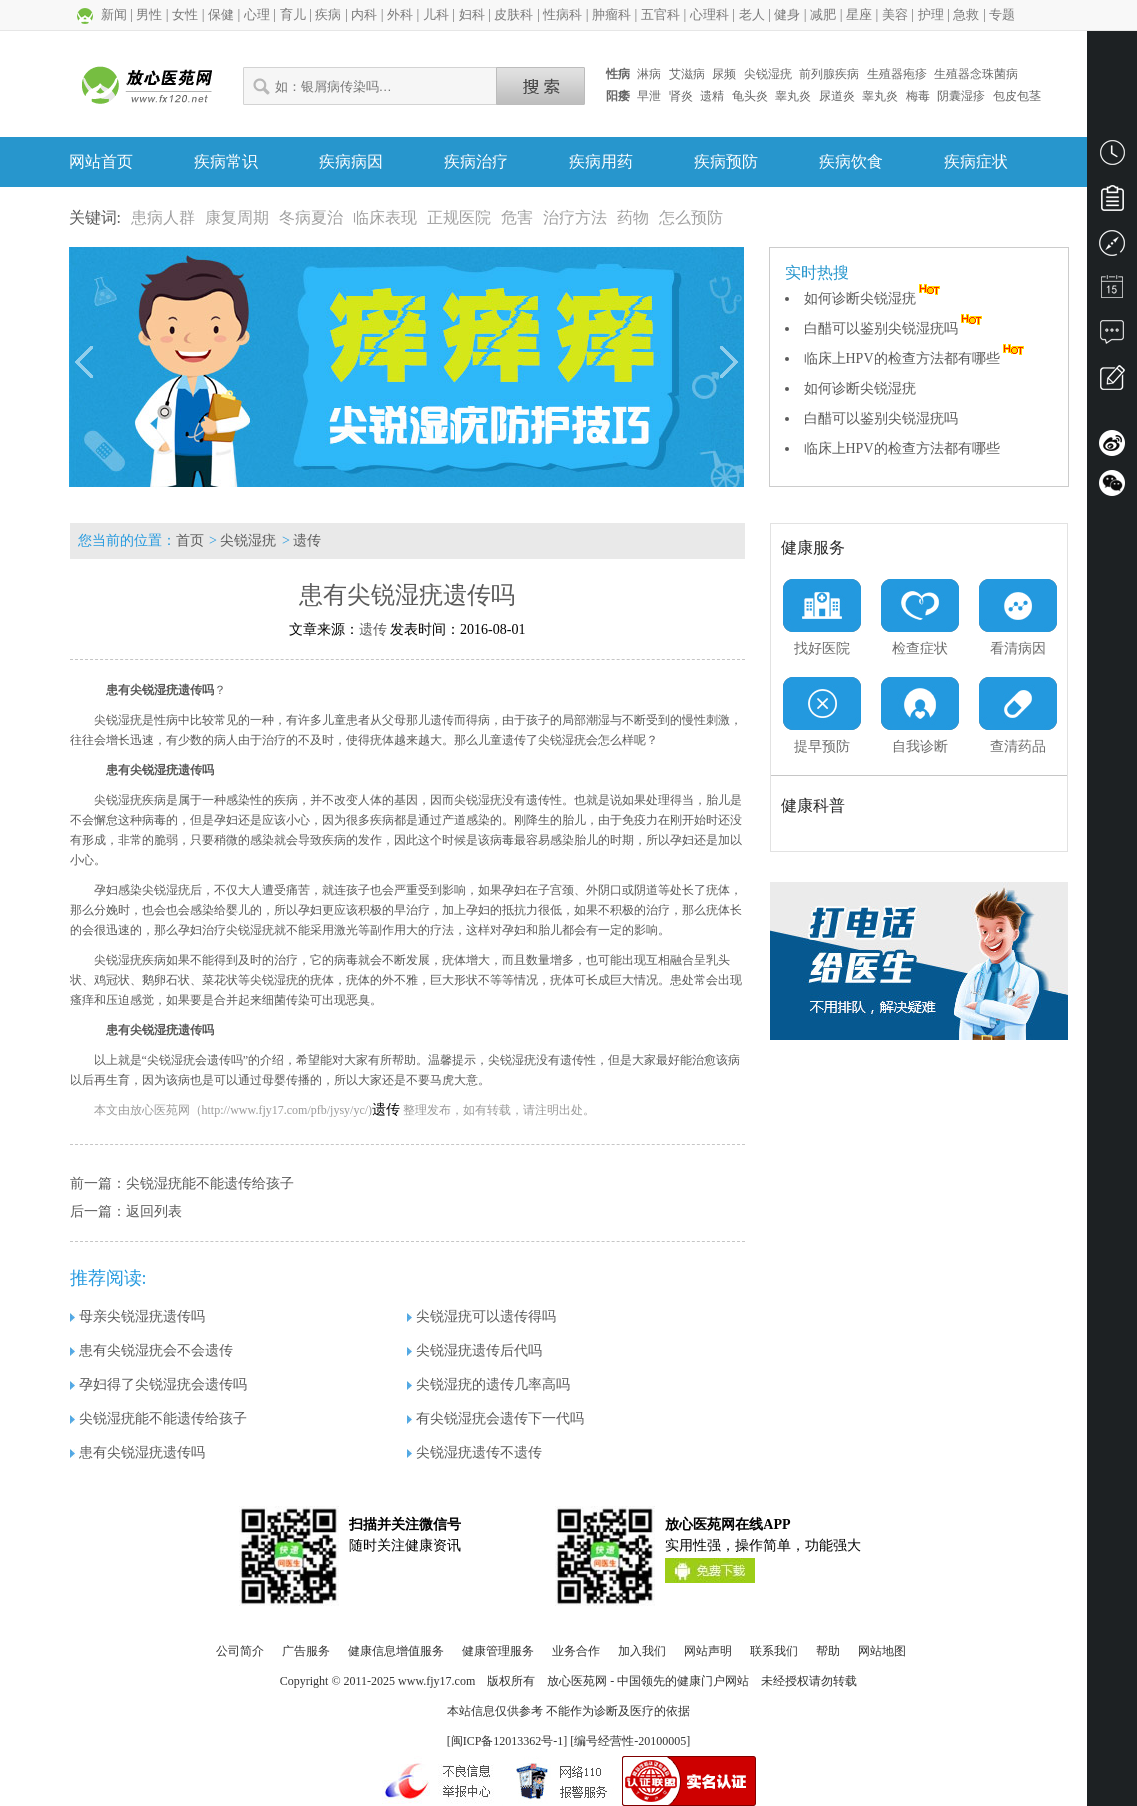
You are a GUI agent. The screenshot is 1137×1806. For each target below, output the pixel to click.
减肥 (823, 14)
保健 (221, 14)
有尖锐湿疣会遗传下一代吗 (495, 1418)
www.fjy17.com (436, 1681)
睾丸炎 (793, 96)
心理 (257, 14)
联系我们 (774, 1651)
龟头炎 (750, 96)
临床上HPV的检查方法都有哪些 (916, 358)
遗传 (307, 540)
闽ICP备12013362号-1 (507, 1741)
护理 (931, 14)
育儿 (293, 14)
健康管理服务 (498, 1651)
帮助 (828, 1651)
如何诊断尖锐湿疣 (874, 298)
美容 (895, 14)
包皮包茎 (1017, 96)
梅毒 (918, 96)
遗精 (712, 96)
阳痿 (618, 96)
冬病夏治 (311, 217)
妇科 (472, 14)
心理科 (709, 14)
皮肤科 (513, 14)
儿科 (436, 14)
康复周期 (237, 217)
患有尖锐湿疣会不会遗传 (151, 1350)
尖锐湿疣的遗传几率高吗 (488, 1384)
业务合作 (576, 1651)
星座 (859, 14)
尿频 (724, 74)
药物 (633, 217)
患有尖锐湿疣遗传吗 (137, 1452)
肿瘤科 (611, 14)
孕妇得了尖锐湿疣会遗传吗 (158, 1384)
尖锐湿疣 (768, 74)
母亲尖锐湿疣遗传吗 (137, 1316)
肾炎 (681, 96)
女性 (185, 14)
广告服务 (306, 1651)
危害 (517, 217)
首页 (190, 540)
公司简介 (240, 1651)
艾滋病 (687, 74)
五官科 (660, 14)
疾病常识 (226, 161)
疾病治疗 (476, 161)
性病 (618, 74)
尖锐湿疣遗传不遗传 (474, 1452)
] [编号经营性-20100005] (626, 1741)
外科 (400, 14)
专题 (1002, 14)
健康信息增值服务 (396, 1651)
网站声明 (708, 1651)
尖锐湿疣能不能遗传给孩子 (210, 1183)
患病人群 (163, 217)
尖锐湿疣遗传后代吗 (474, 1350)
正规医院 (459, 217)
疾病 (328, 14)
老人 (752, 14)
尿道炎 (837, 96)
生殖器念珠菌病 (976, 74)
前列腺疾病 (829, 74)
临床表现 (385, 217)
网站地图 (882, 1651)
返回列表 (154, 1211)
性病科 (562, 14)
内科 (364, 14)
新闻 (114, 14)
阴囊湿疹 (961, 96)
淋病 (649, 74)
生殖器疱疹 (897, 74)
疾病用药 (601, 161)
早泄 (649, 96)
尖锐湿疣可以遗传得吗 (481, 1316)
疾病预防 (726, 161)
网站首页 (101, 161)
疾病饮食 (851, 161)
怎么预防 (691, 217)
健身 (787, 14)
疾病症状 (976, 161)
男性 (149, 14)
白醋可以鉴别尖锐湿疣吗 (895, 328)
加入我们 (642, 1651)
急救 (966, 14)
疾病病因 (351, 161)
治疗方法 (575, 217)
